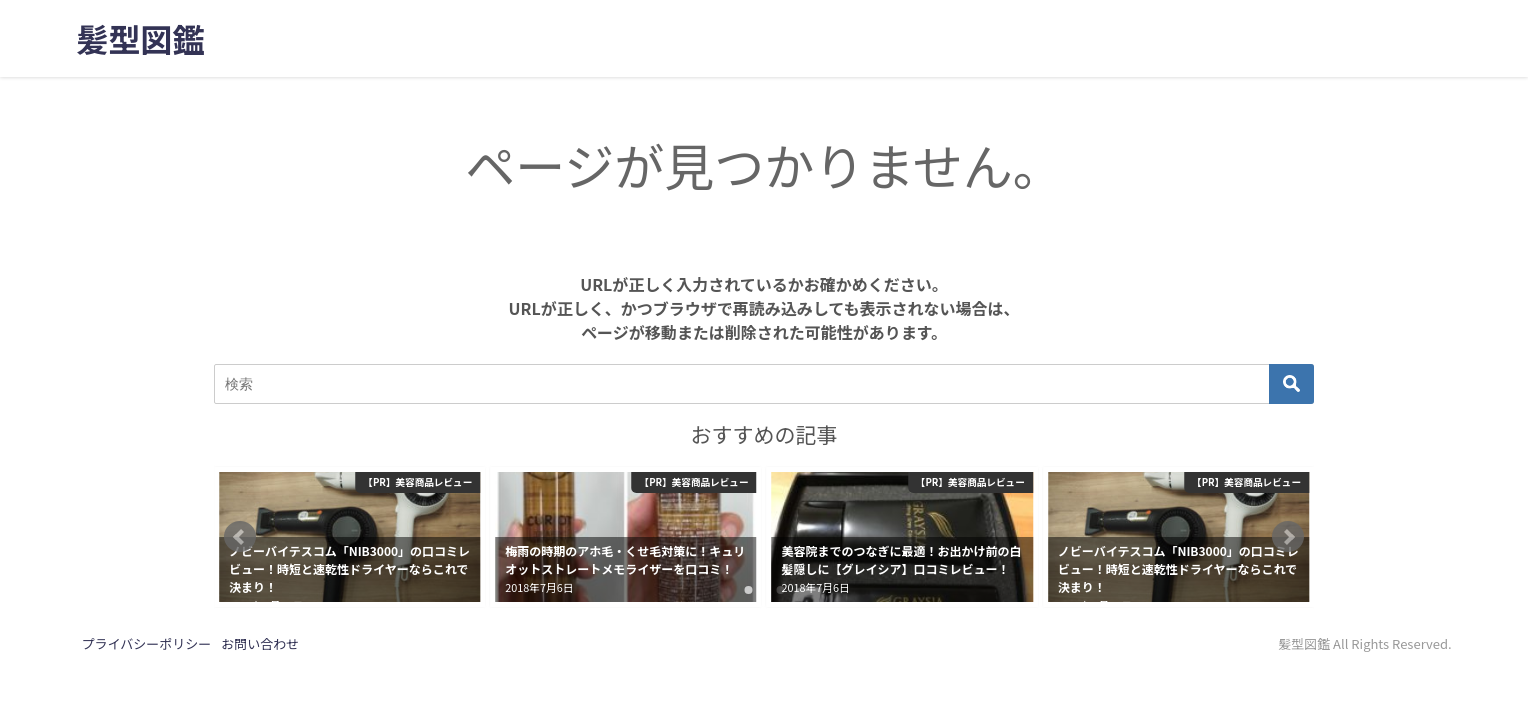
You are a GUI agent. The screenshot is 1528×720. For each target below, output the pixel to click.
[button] (240, 537)
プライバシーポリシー (146, 643)
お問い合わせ (260, 643)
